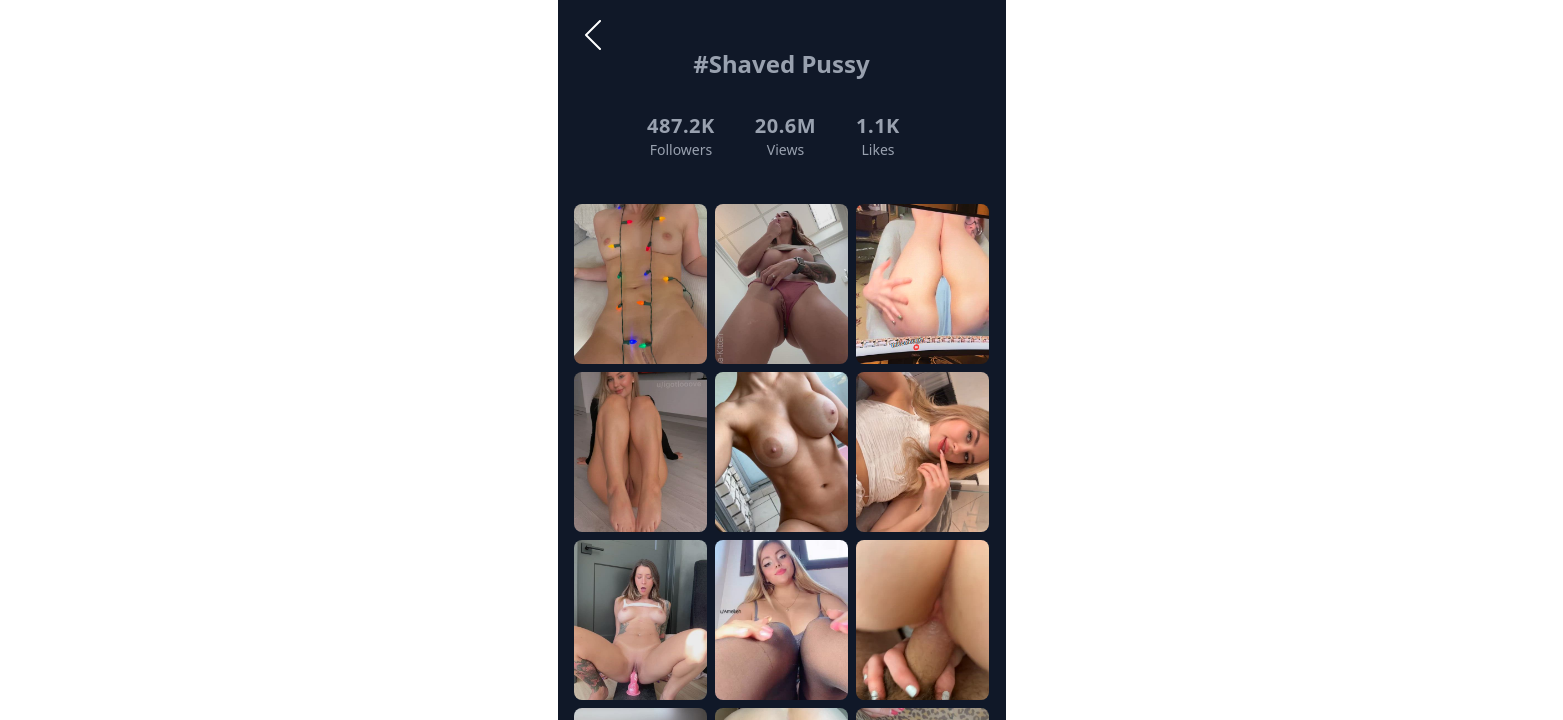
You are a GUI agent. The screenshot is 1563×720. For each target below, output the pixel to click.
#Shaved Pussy (781, 63)
